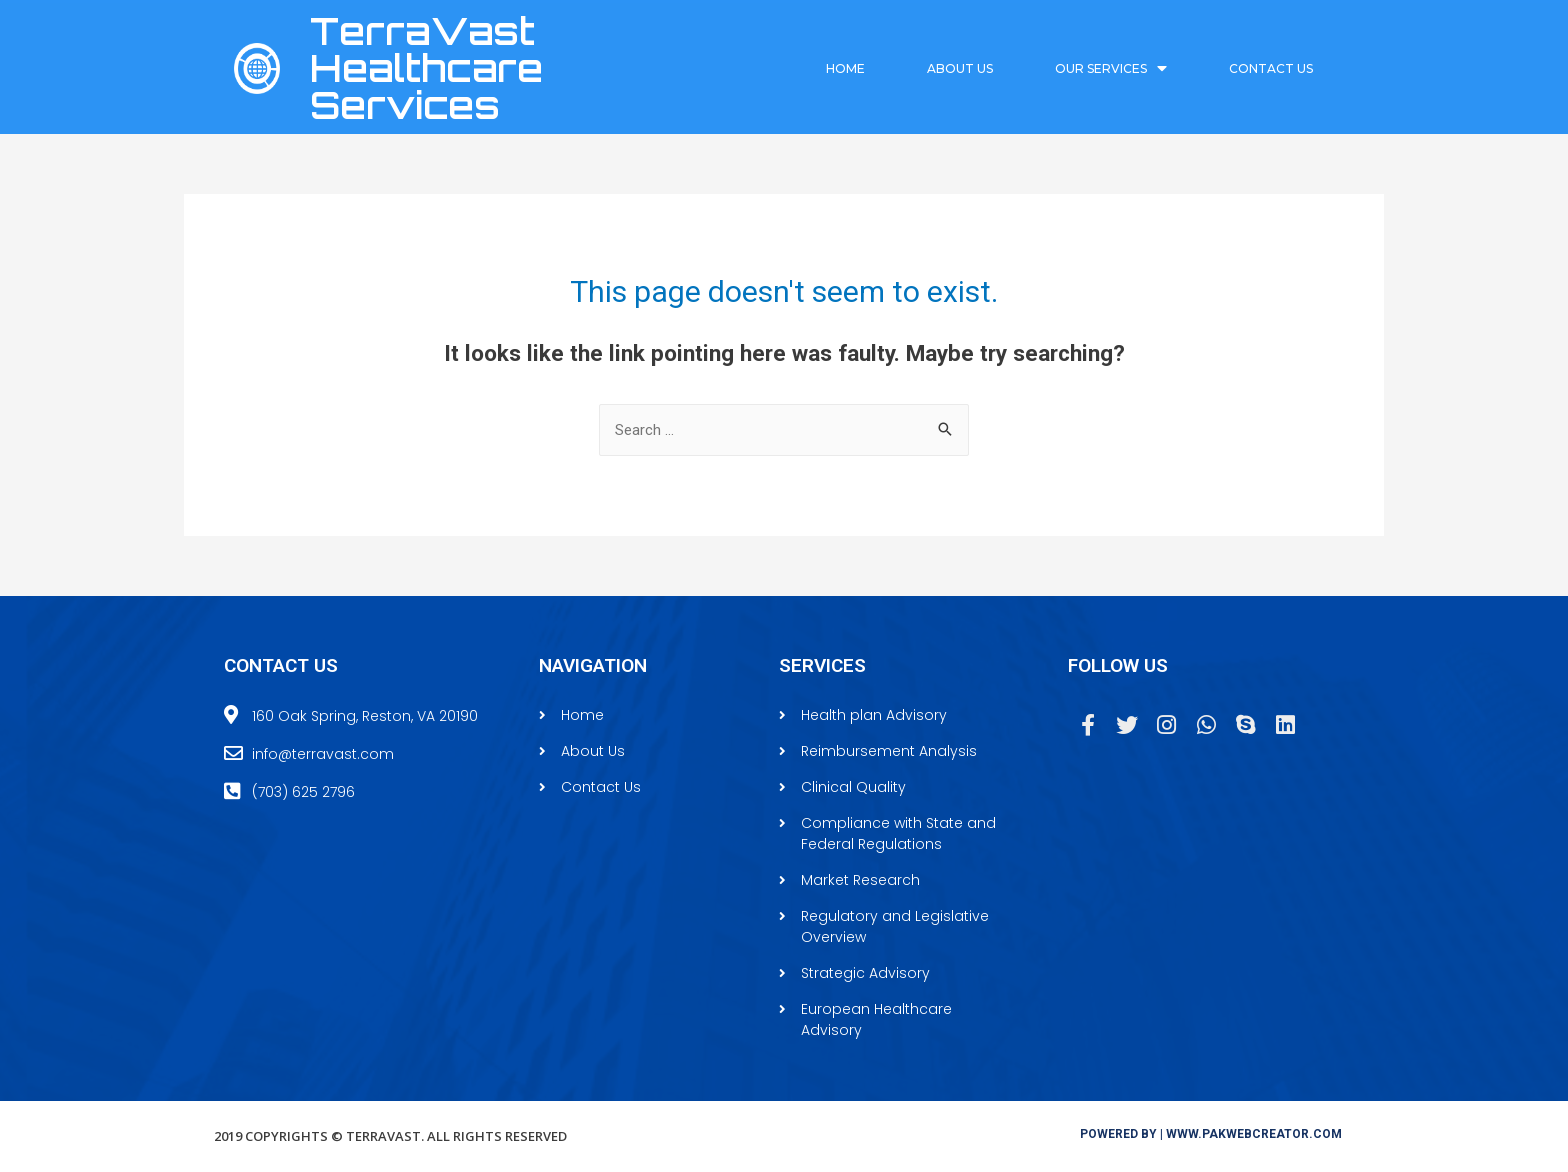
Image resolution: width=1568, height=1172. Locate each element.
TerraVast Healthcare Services (426, 68)
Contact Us (1271, 68)
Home (845, 68)
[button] (1211, 1134)
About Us (960, 68)
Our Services (1111, 68)
